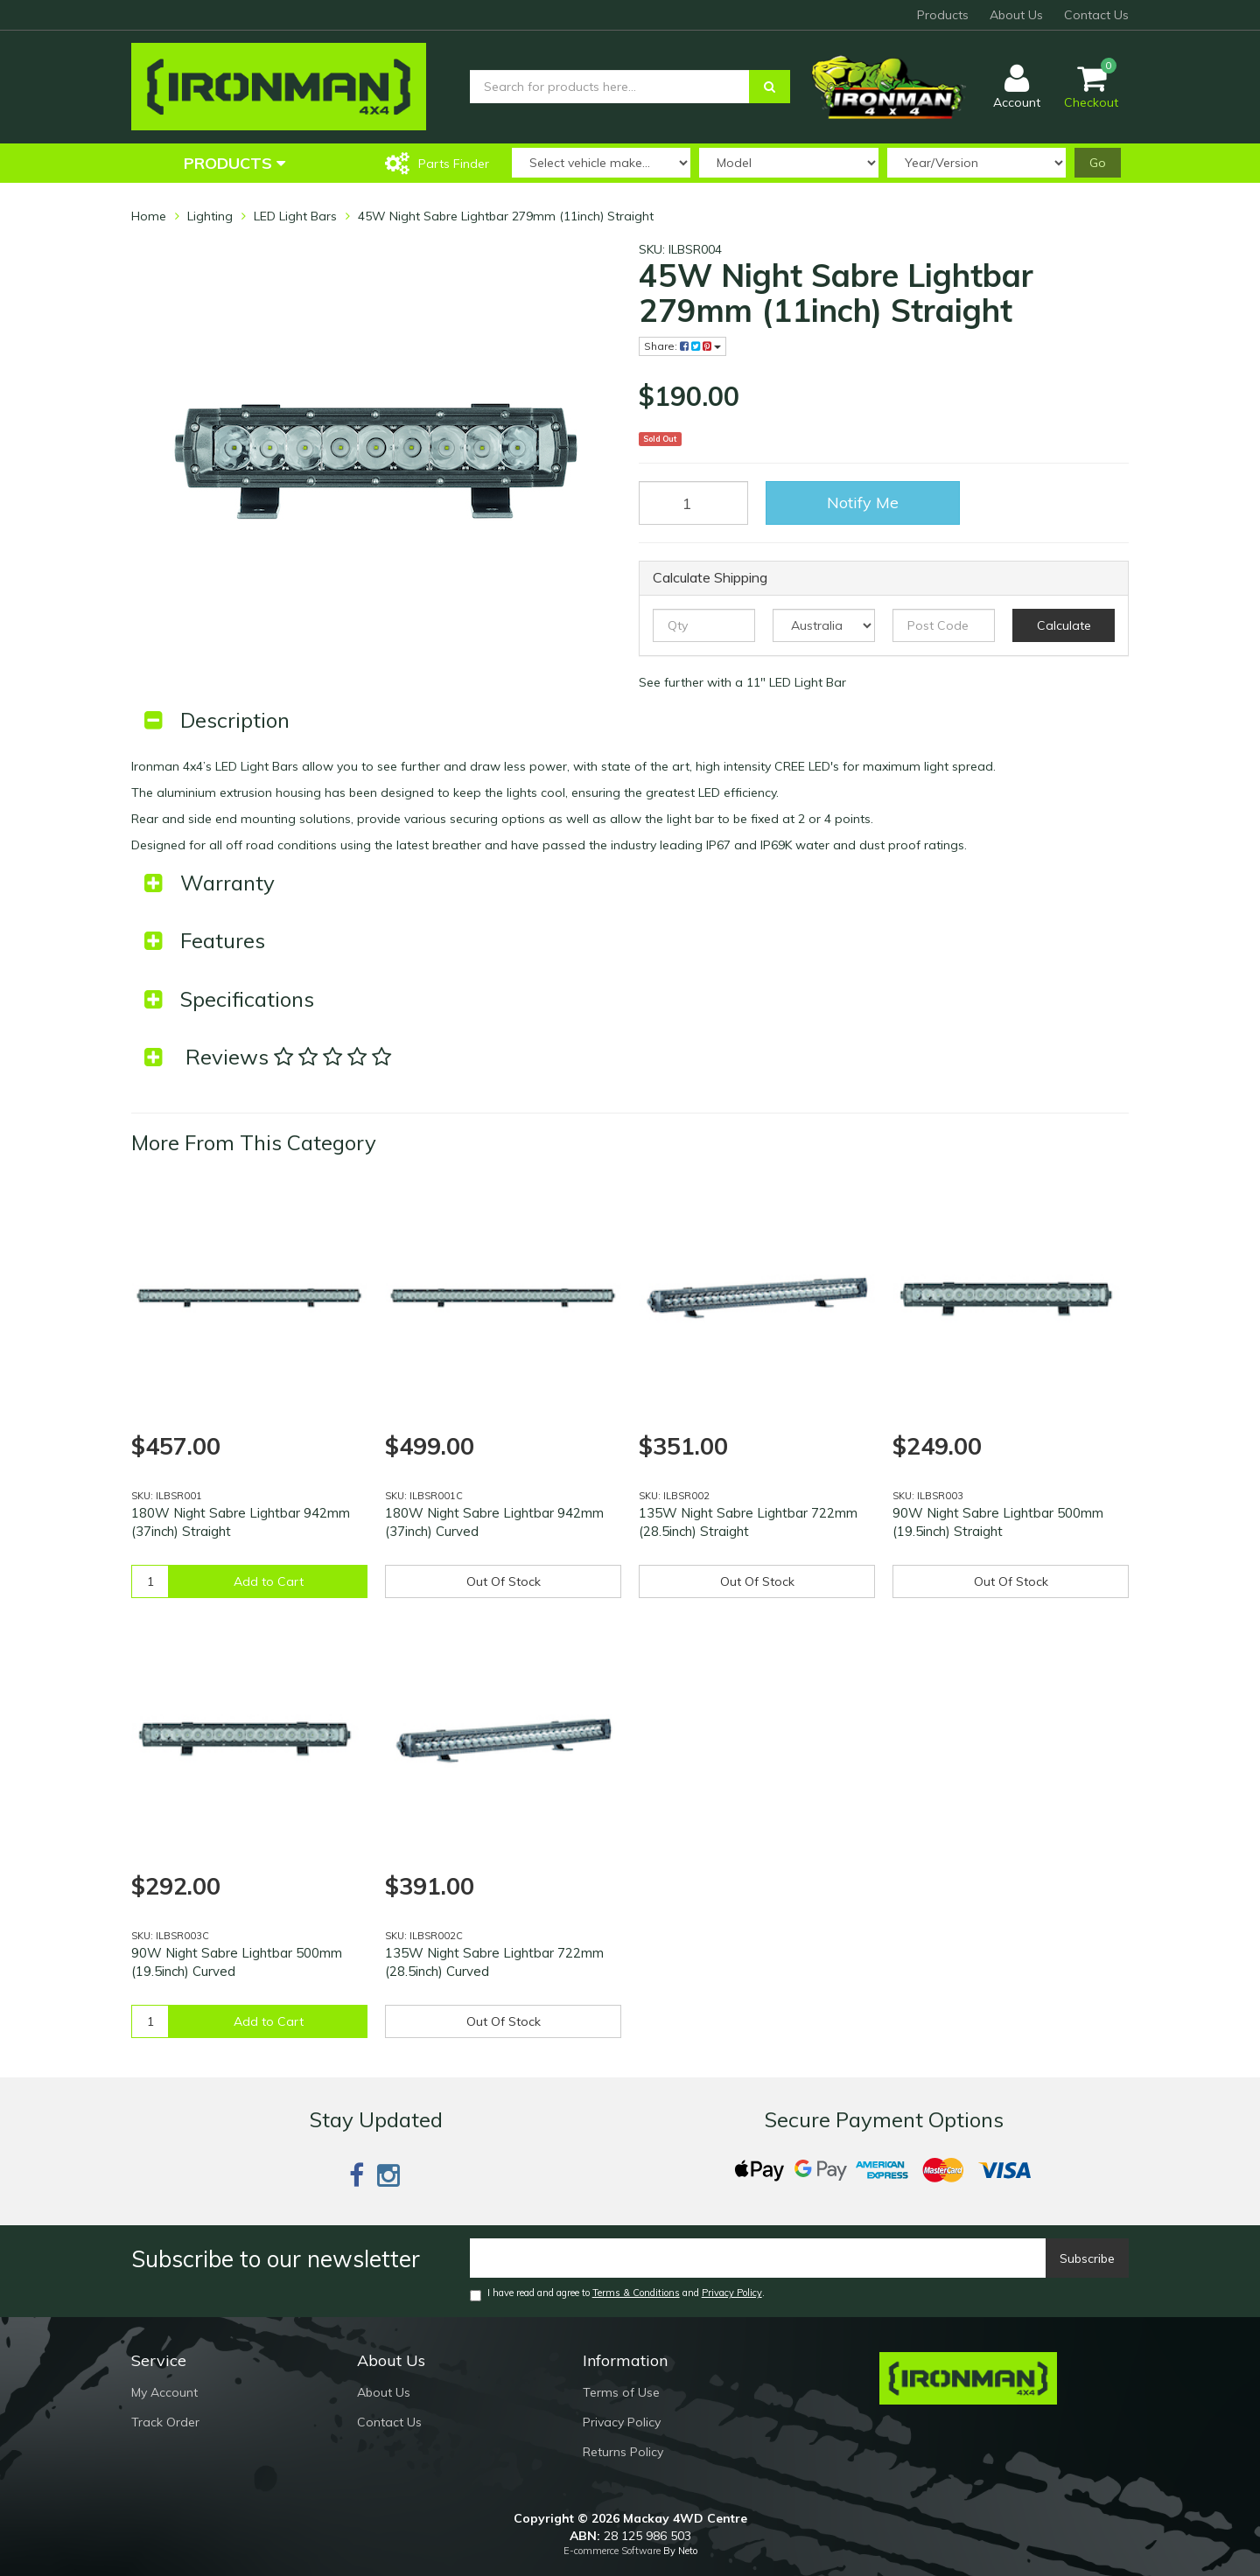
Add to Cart (269, 1581)
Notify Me (863, 502)
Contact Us (1096, 15)
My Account (164, 2392)
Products (943, 15)
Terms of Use (621, 2392)
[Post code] (943, 625)
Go (1097, 163)
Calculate (1064, 625)
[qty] (704, 625)
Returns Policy (623, 2452)
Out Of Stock (503, 1581)
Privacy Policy (732, 2292)
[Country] (824, 625)
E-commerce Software (612, 2551)
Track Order (165, 2422)
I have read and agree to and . (617, 2293)
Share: (682, 346)
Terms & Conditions (636, 2292)
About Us (1016, 15)
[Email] (758, 2258)
